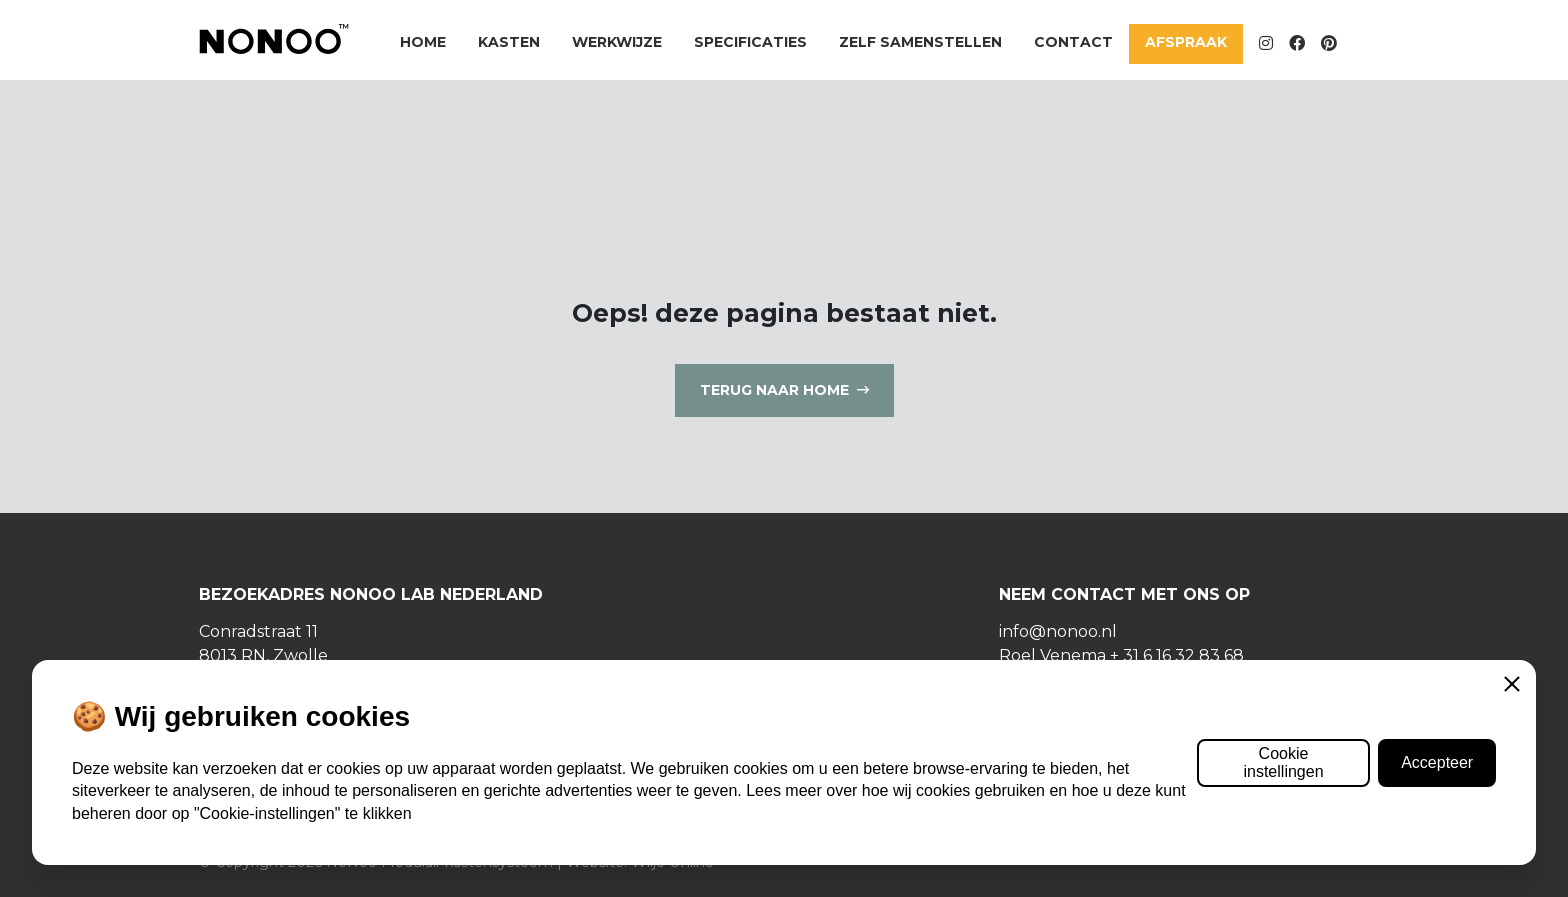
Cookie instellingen (1283, 762)
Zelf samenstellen (920, 42)
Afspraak (1186, 42)
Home (423, 42)
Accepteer (1437, 762)
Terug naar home (774, 390)
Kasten (509, 42)
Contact (1073, 42)
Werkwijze (617, 42)
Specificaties (750, 42)
